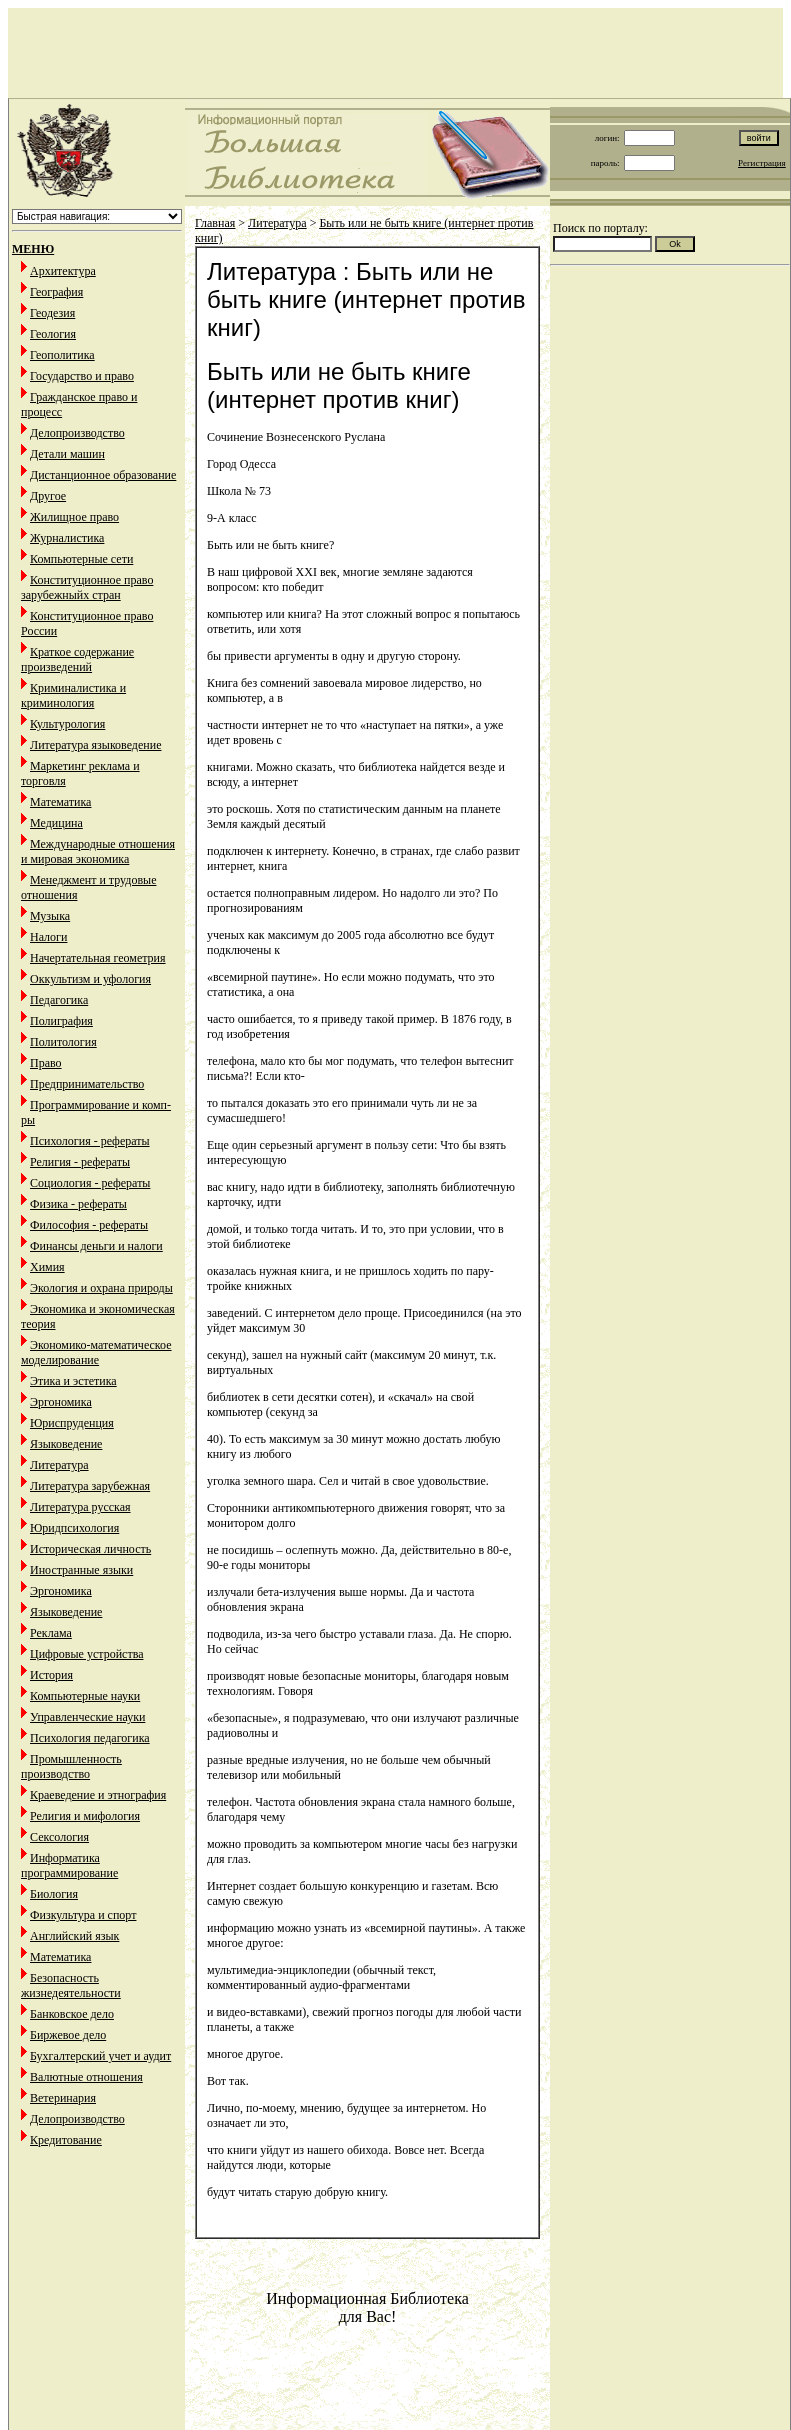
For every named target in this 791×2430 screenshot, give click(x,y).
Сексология (59, 1837)
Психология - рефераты (90, 1141)
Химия (47, 1267)
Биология (54, 1894)
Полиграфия (61, 1021)
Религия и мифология (85, 1816)
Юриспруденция (72, 1423)
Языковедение (66, 1444)
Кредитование (66, 2140)
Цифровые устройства (86, 1654)
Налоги (48, 937)
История (51, 1675)
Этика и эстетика (73, 1381)
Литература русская (80, 1507)
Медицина (56, 823)
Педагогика (59, 1000)
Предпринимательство (87, 1084)
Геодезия (52, 313)
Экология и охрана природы (101, 1288)
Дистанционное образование (103, 475)
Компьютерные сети (81, 559)
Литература (59, 1465)
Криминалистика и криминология (73, 695)
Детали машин (67, 454)
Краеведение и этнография (98, 1795)
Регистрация (762, 163)
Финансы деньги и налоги (96, 1246)
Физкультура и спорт (83, 1915)
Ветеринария (63, 2098)
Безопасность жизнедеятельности (71, 1985)
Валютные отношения (86, 2077)
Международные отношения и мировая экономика (98, 851)
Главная (215, 223)
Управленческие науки (87, 1717)
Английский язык (74, 1936)
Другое (48, 496)
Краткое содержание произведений (77, 659)
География (56, 292)
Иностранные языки (81, 1570)
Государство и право (82, 376)
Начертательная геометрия (98, 958)
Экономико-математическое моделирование (96, 1352)
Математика (60, 802)
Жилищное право (74, 517)
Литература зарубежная (90, 1486)
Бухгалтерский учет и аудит (100, 2056)
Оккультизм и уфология (90, 979)
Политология (63, 1042)
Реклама (51, 1633)
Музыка (50, 916)
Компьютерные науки (85, 1696)
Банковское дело (72, 2014)
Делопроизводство (77, 433)
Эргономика (61, 1402)
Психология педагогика (90, 1738)
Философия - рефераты (89, 1225)
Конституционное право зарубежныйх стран (87, 587)
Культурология (67, 724)
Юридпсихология (74, 1528)
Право (46, 1063)
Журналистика (67, 538)
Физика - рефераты (78, 1204)
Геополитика (62, 355)
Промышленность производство (71, 1766)
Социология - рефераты (90, 1183)
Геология (53, 334)
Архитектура (63, 271)
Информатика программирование (69, 1865)
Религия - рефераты (80, 1162)
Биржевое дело (68, 2035)
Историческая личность (90, 1549)
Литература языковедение (95, 745)
